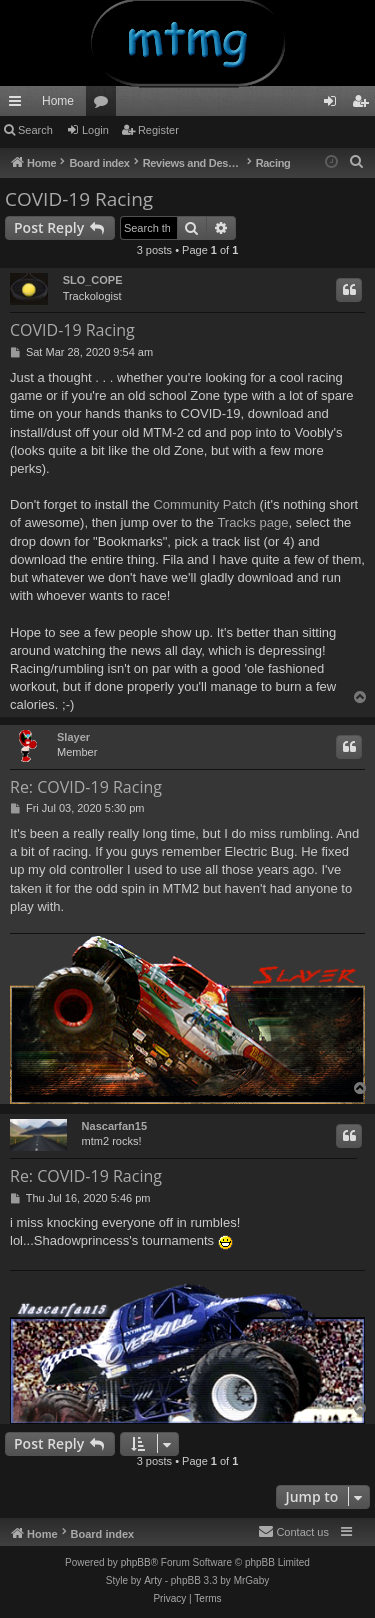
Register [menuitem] (364, 105)
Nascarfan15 (114, 1126)
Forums (105, 105)
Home (58, 101)
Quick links (19, 105)
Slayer (73, 737)
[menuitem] (357, 162)
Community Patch (204, 504)
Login (95, 130)
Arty (153, 1580)
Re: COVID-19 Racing (86, 787)
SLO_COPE (93, 280)
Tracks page (252, 522)
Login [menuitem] (334, 105)
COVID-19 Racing (79, 199)
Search (35, 130)
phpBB (136, 1562)
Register (158, 130)
